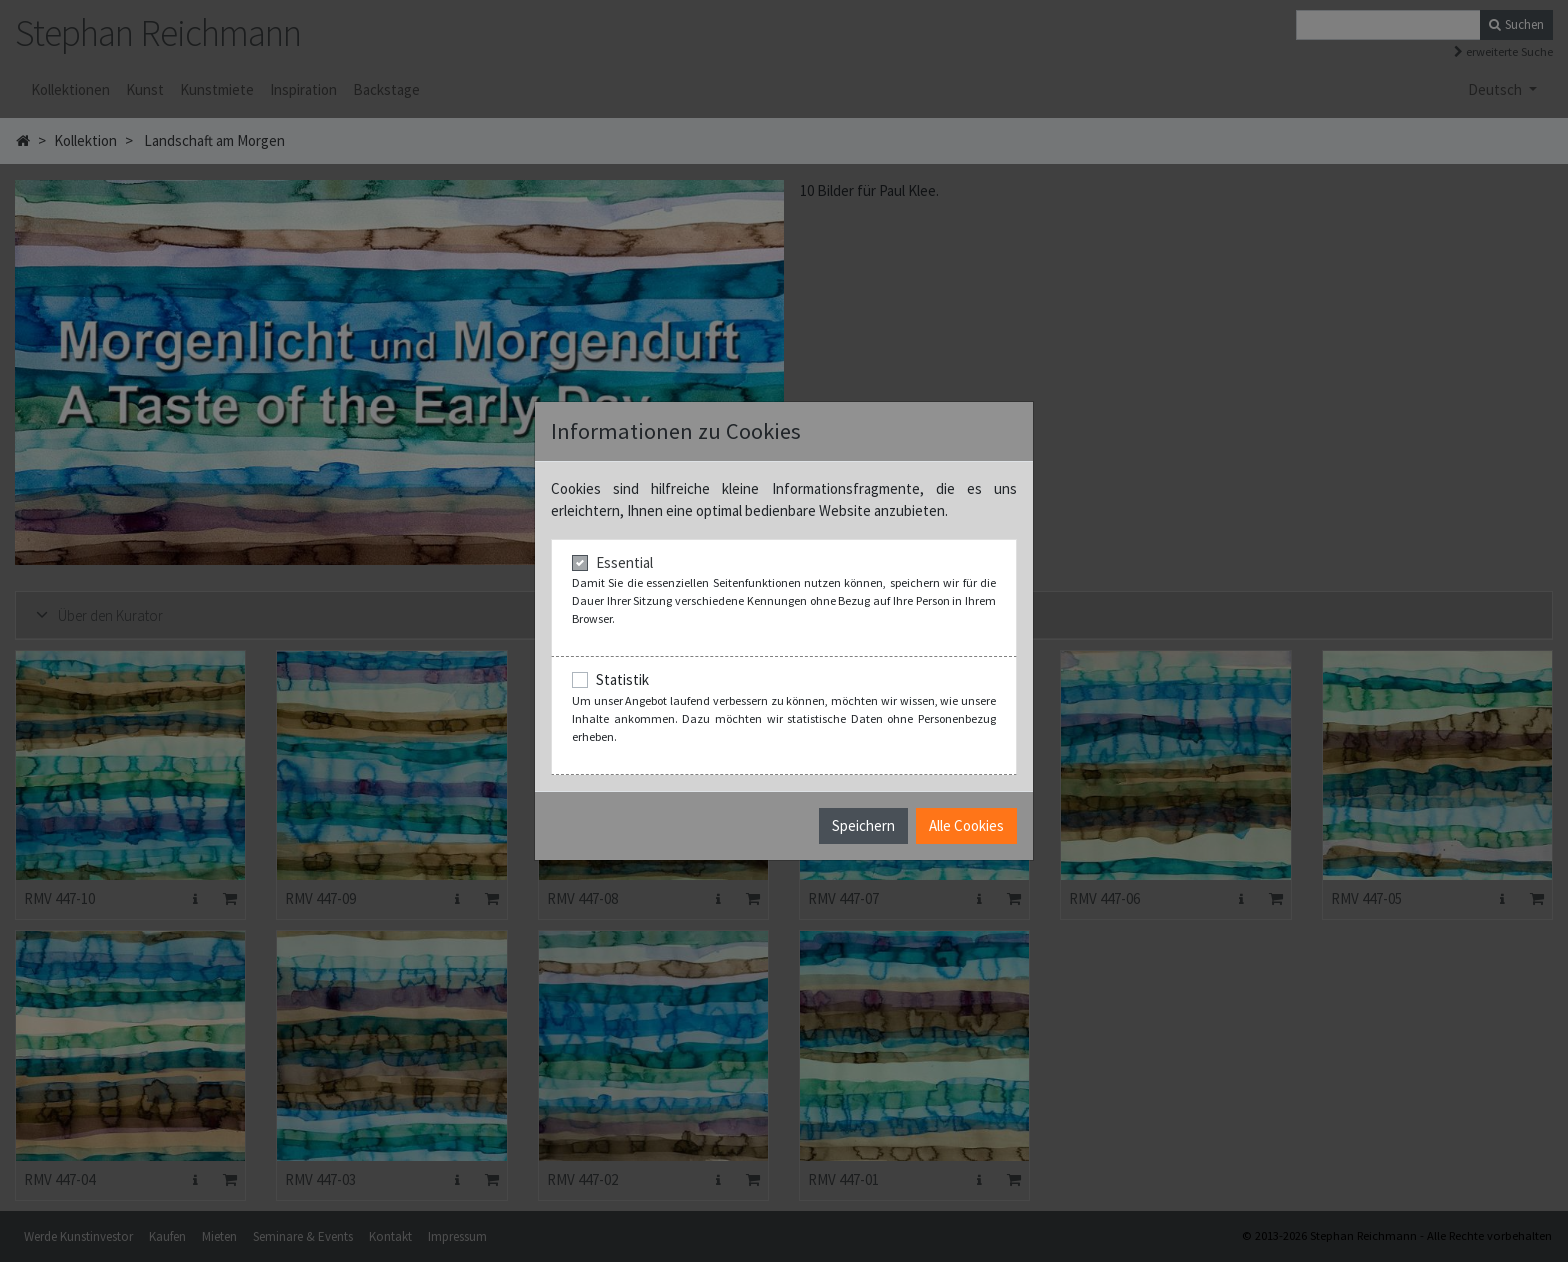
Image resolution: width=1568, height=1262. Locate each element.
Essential (624, 562)
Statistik (622, 679)
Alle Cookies (966, 825)
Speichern (863, 825)
